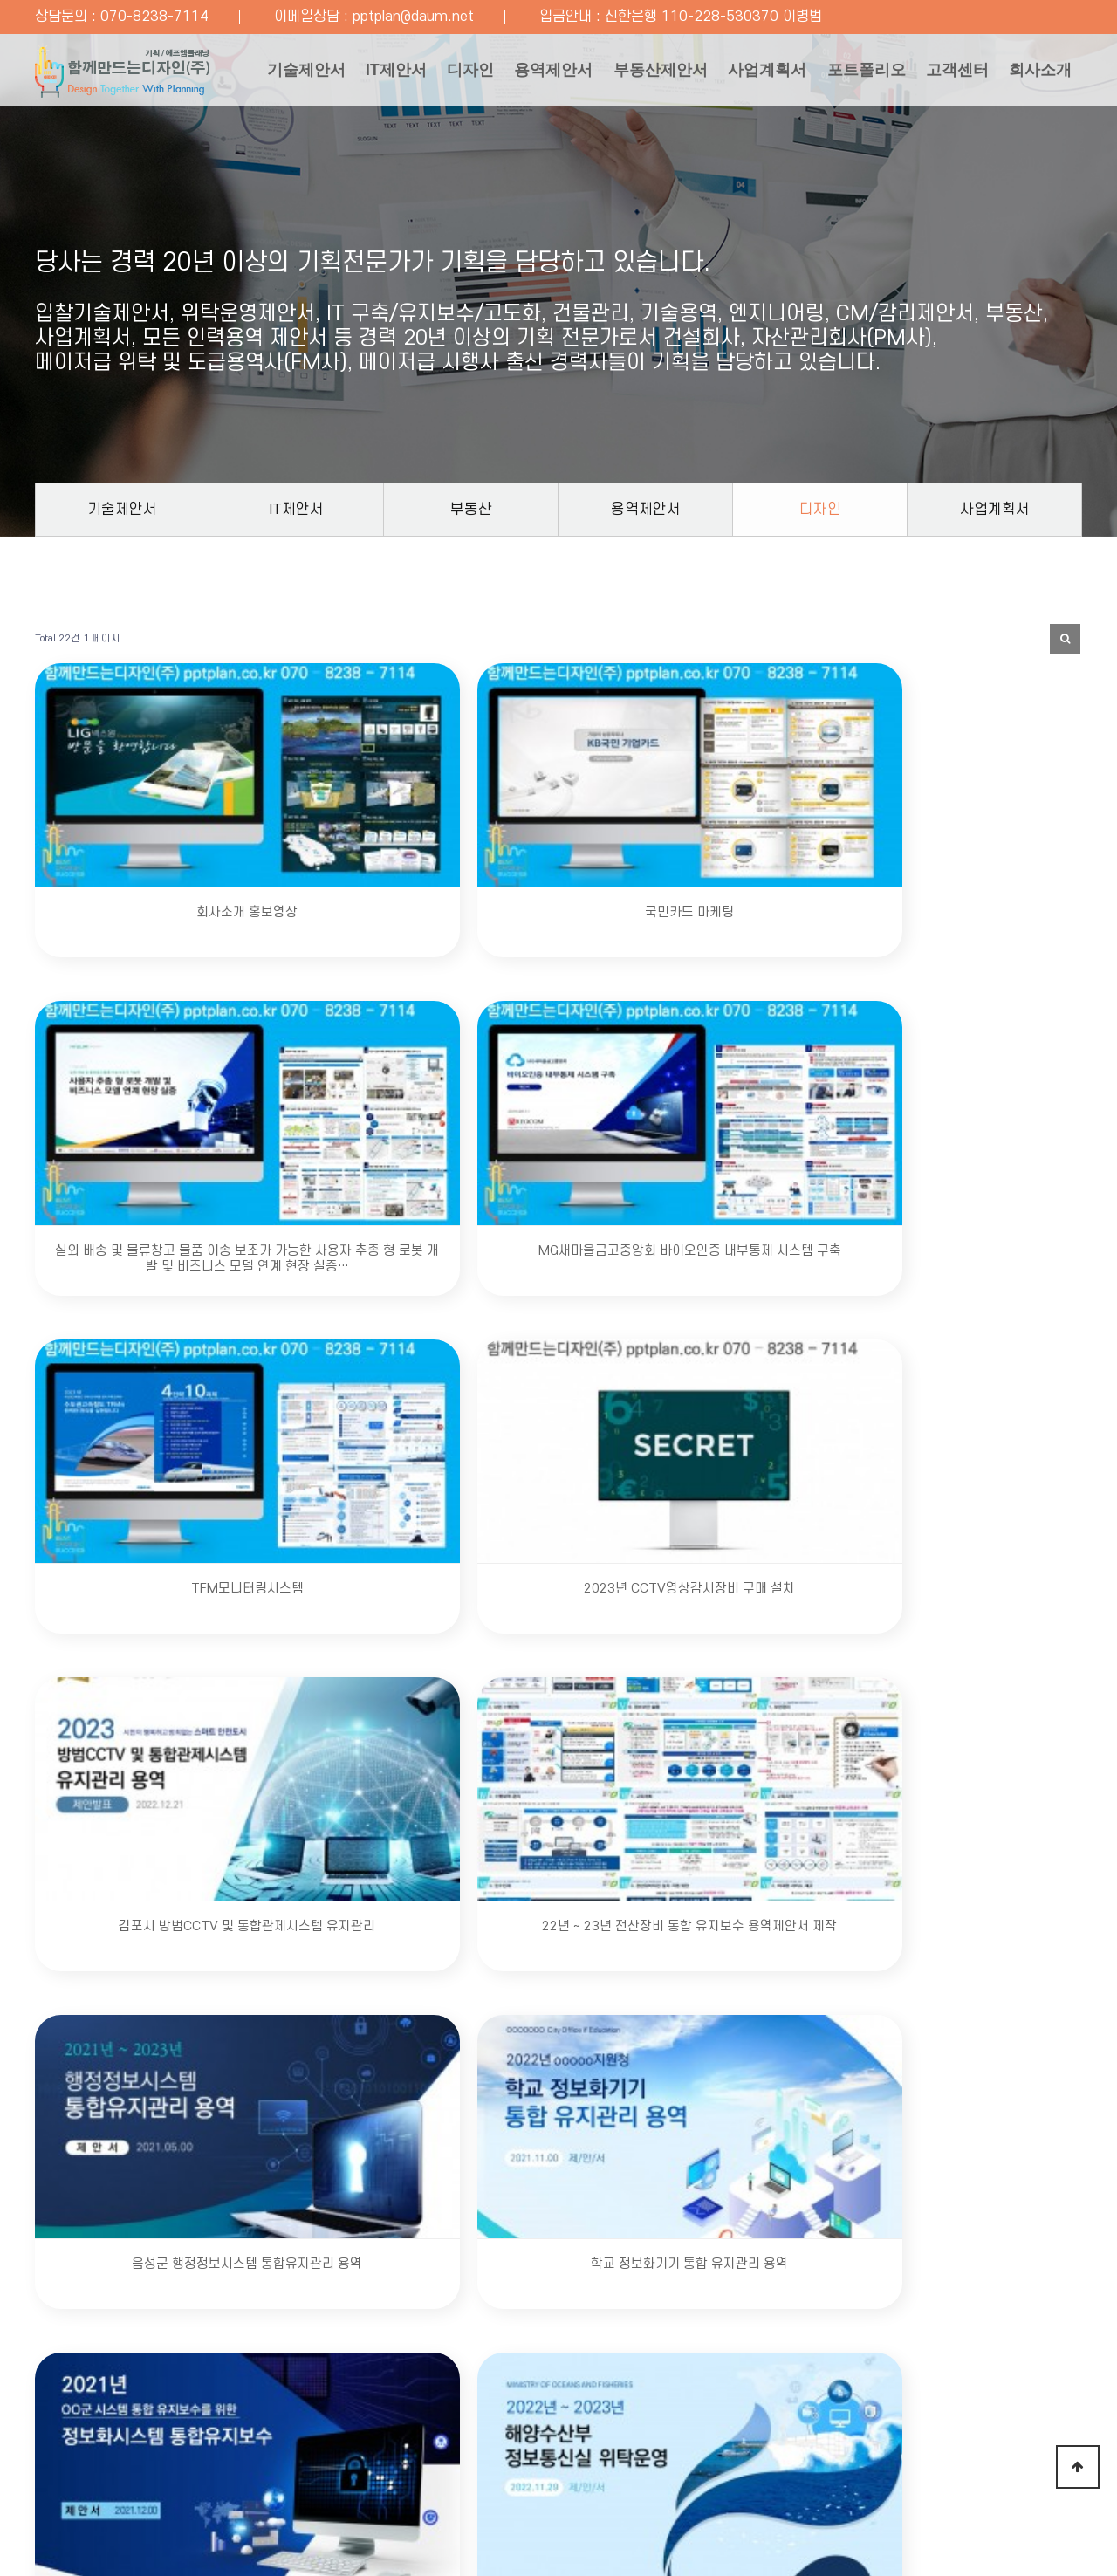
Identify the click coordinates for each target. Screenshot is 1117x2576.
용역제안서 (526, 73)
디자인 (437, 73)
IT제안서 (356, 73)
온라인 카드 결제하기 (873, 2401)
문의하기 (808, 2276)
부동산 (471, 508)
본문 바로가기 (0, 0)
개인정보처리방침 (202, 2401)
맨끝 (585, 1745)
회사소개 (253, 152)
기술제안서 (261, 73)
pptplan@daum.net (413, 17)
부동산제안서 (639, 73)
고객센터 (953, 73)
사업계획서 (751, 73)
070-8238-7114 (154, 17)
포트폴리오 (856, 73)
